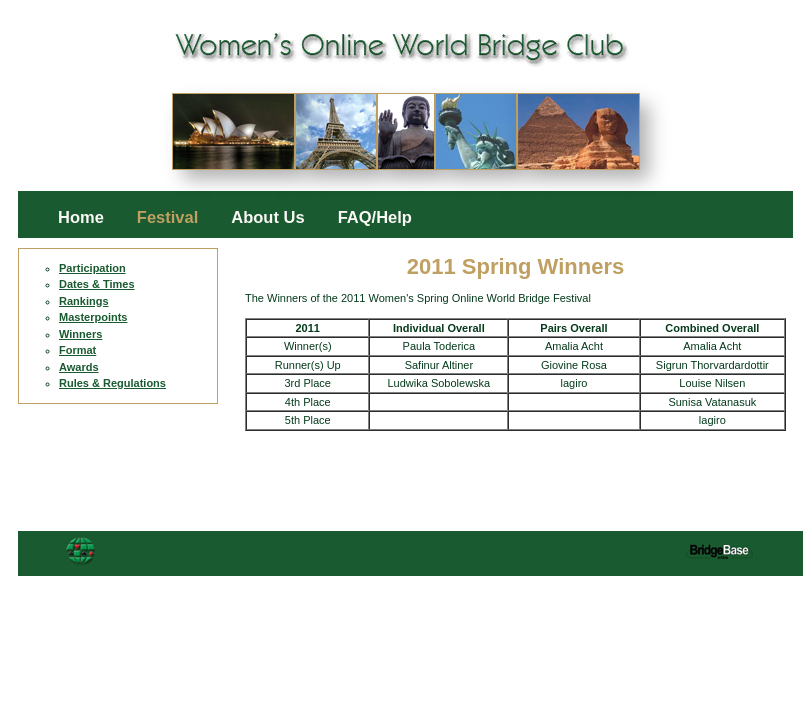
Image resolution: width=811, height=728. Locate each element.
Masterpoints (93, 317)
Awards (79, 367)
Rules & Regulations (112, 383)
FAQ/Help (375, 217)
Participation (92, 268)
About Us (267, 217)
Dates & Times (97, 284)
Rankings (84, 301)
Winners (80, 334)
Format (77, 350)
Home (81, 217)
